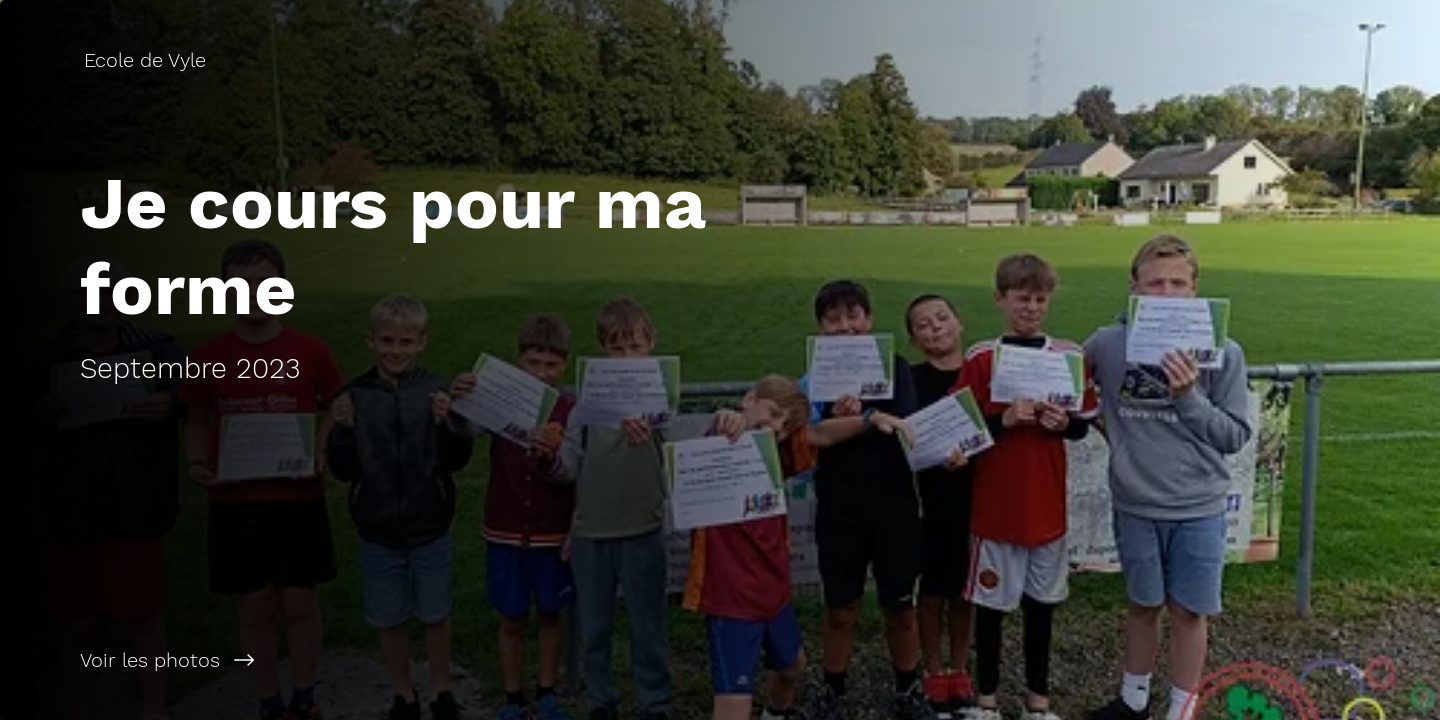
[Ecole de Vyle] (147, 60)
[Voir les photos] (360, 660)
